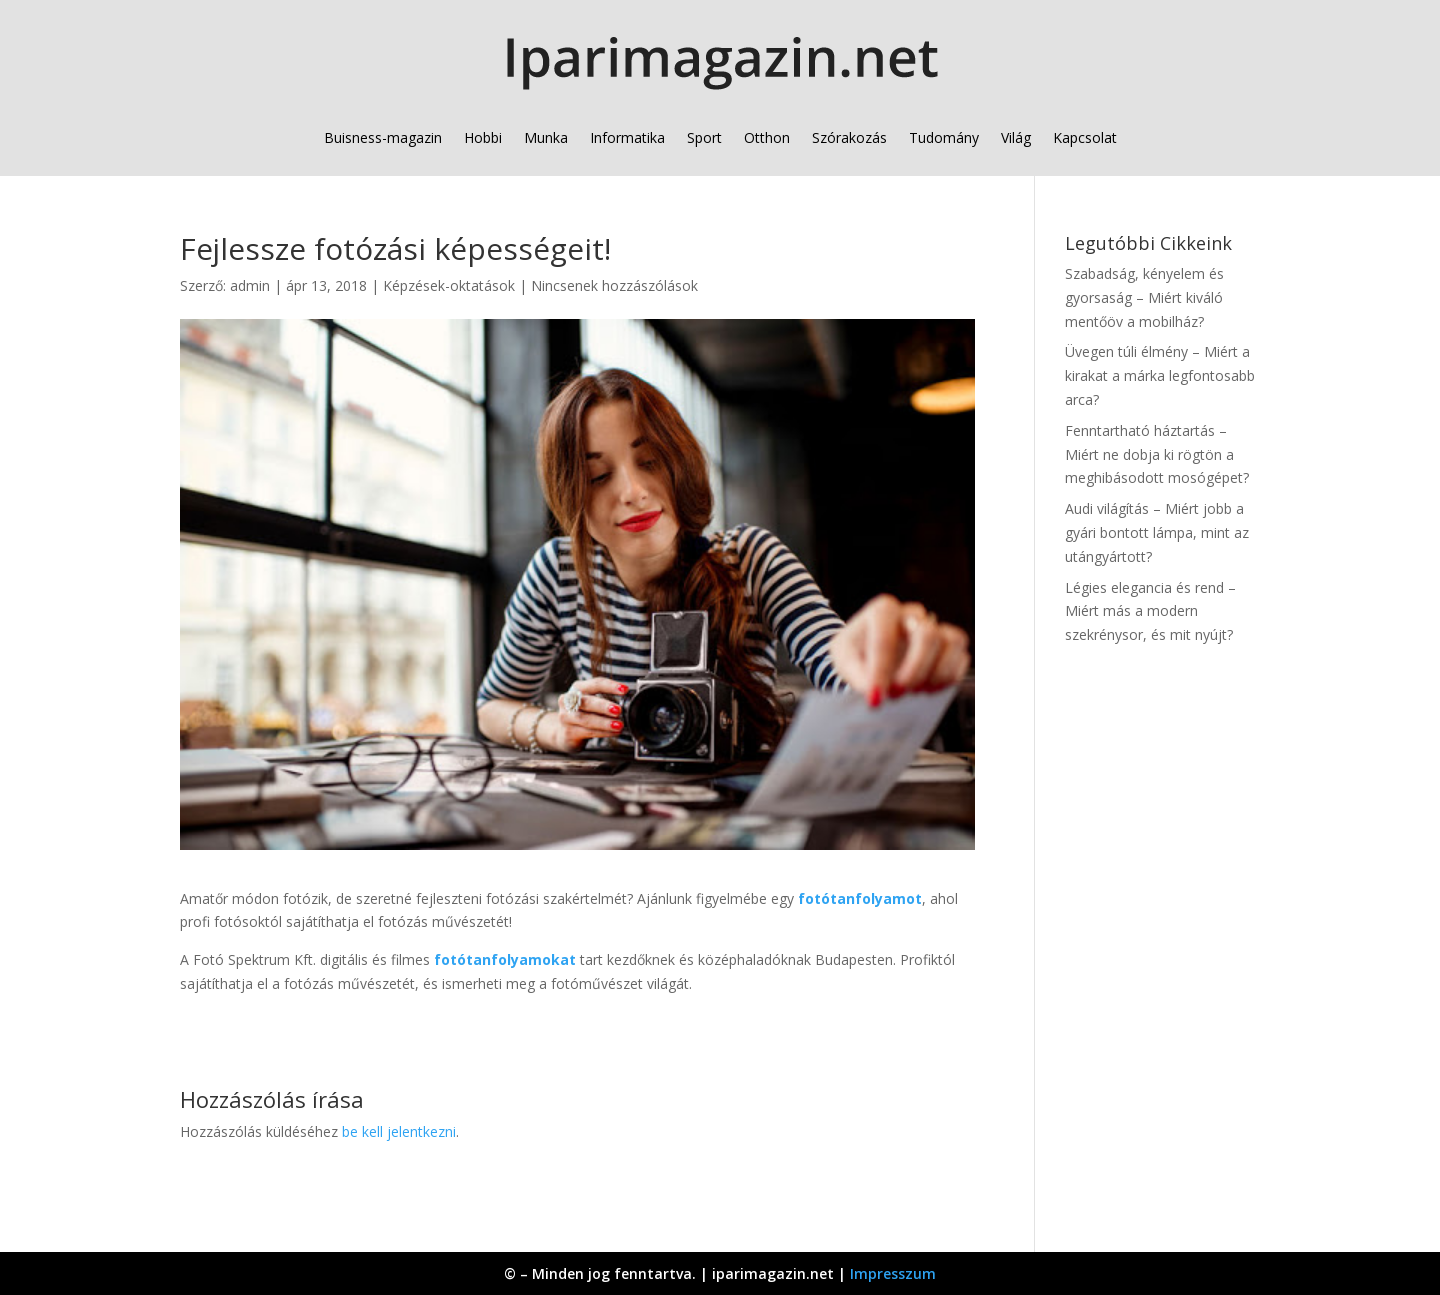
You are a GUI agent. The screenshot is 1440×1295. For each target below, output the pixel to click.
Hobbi (483, 137)
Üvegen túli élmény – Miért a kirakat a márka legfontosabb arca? (1160, 375)
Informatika (627, 137)
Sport (704, 137)
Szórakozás (849, 137)
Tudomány (944, 137)
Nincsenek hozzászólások (614, 285)
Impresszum (893, 1273)
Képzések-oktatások (449, 285)
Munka (546, 137)
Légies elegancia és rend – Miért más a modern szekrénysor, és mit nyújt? (1150, 611)
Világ (1016, 137)
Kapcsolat (1085, 137)
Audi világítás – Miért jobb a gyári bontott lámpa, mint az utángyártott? (1157, 532)
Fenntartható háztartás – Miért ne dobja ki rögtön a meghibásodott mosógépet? (1157, 454)
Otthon (767, 137)
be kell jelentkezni (399, 1131)
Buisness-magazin (383, 137)
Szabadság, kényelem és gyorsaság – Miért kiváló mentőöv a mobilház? (1144, 297)
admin (250, 285)
